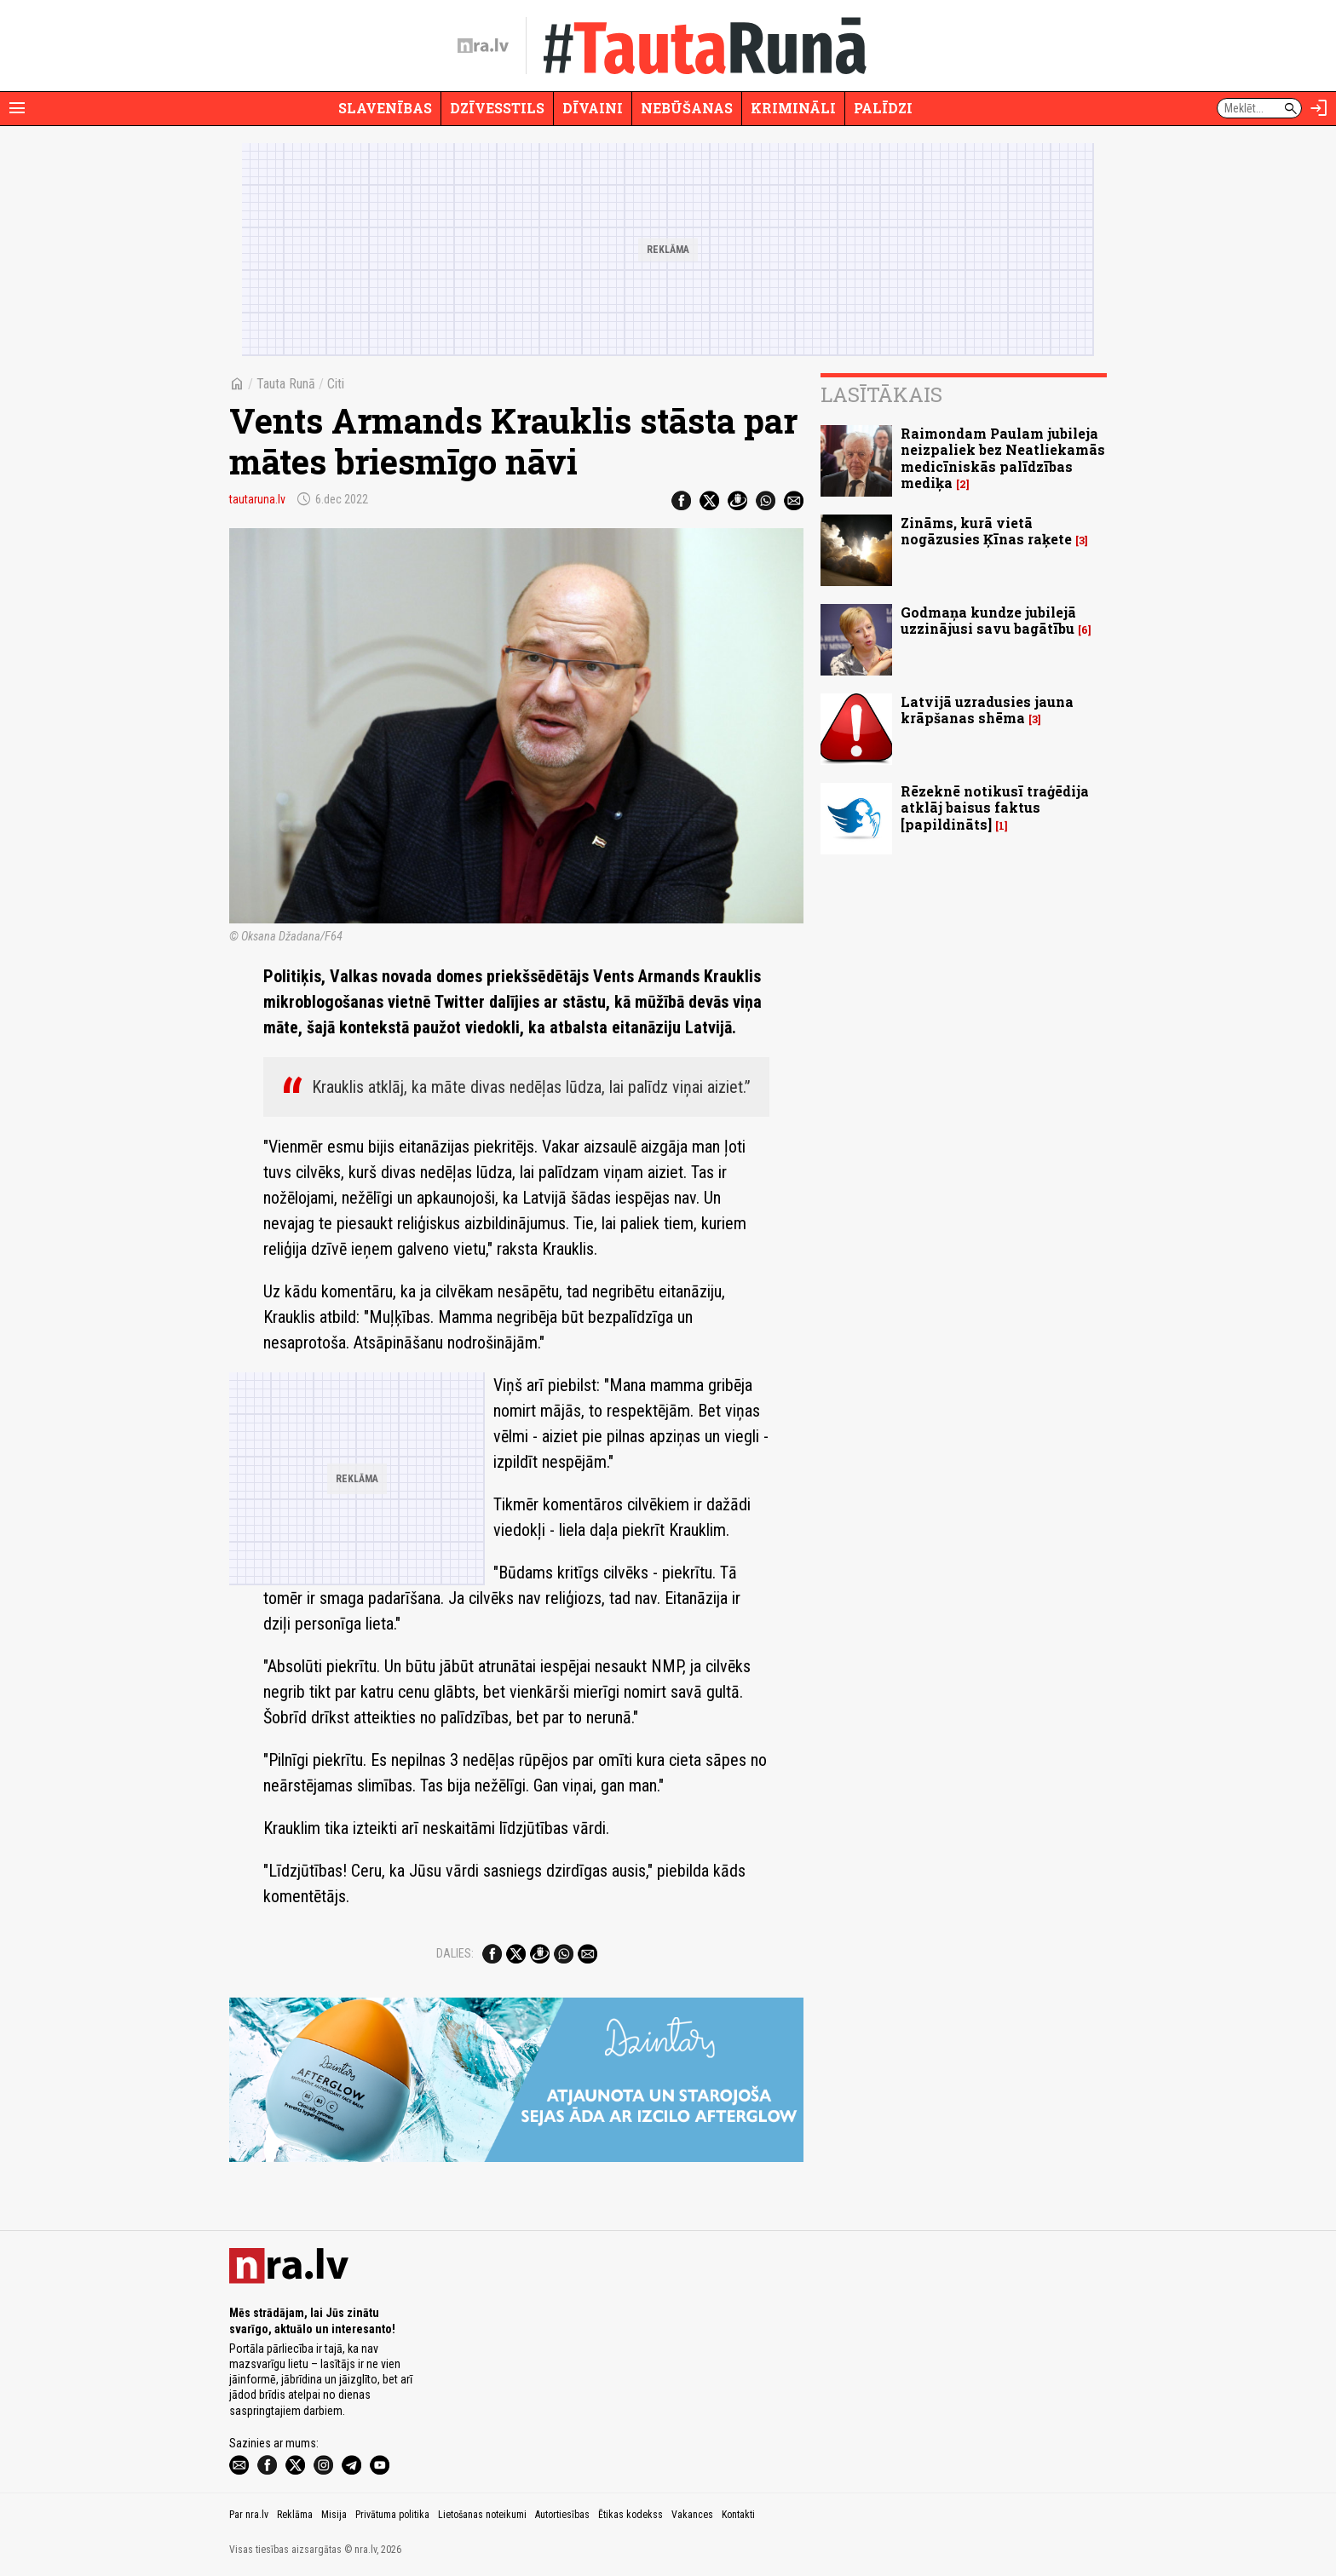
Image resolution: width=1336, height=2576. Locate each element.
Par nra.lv (248, 2515)
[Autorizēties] (1319, 108)
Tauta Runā (285, 384)
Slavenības (385, 108)
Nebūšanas (687, 108)
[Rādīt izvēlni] (17, 108)
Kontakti (738, 2515)
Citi (335, 384)
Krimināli (793, 108)
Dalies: (455, 1953)
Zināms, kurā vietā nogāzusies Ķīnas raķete (986, 531)
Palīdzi (883, 108)
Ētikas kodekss (630, 2515)
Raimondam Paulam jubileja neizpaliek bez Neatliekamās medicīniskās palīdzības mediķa (1003, 458)
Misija (334, 2515)
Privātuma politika (392, 2515)
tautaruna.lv (257, 499)
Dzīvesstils (497, 108)
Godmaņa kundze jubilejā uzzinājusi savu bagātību (988, 620)
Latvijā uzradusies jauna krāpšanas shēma (987, 710)
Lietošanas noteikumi (482, 2515)
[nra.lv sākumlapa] (483, 46)
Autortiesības (562, 2515)
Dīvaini (592, 108)
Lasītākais (881, 394)
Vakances (692, 2515)
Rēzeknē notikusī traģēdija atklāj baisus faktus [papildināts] (995, 807)
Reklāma (295, 2515)
